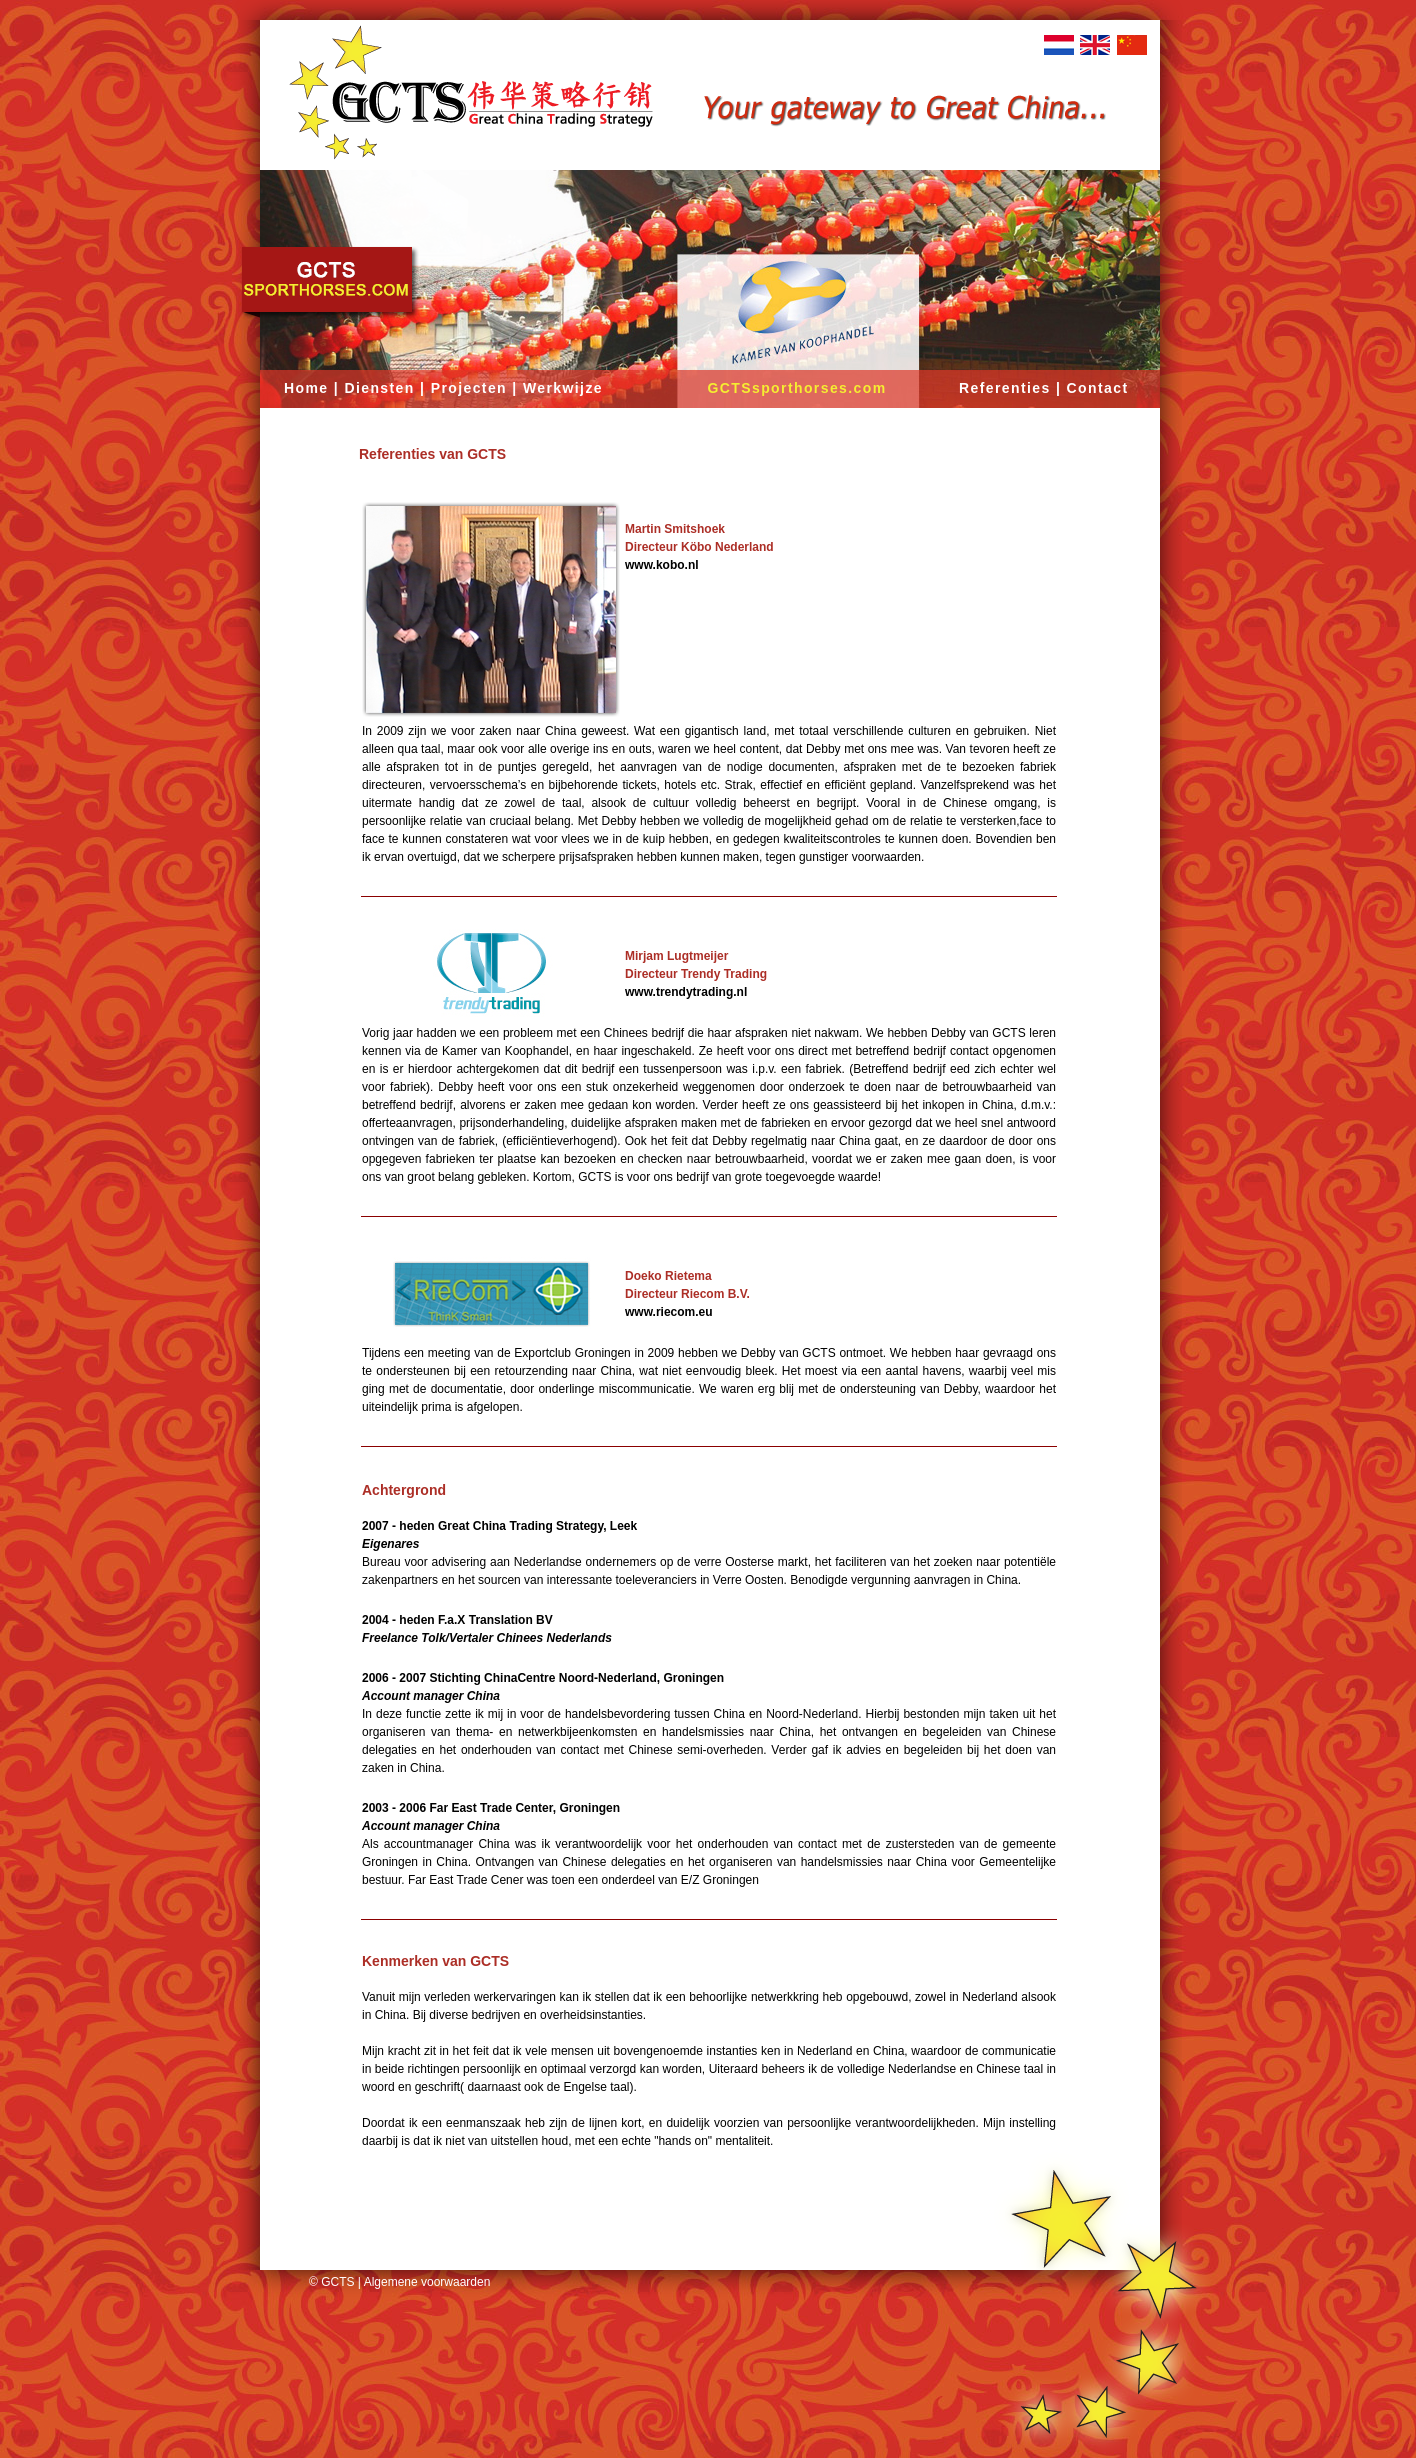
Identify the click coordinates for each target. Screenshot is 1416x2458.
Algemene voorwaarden (427, 2282)
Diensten (379, 388)
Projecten (469, 388)
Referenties (1005, 388)
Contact (1098, 388)
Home (306, 388)
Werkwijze (563, 388)
